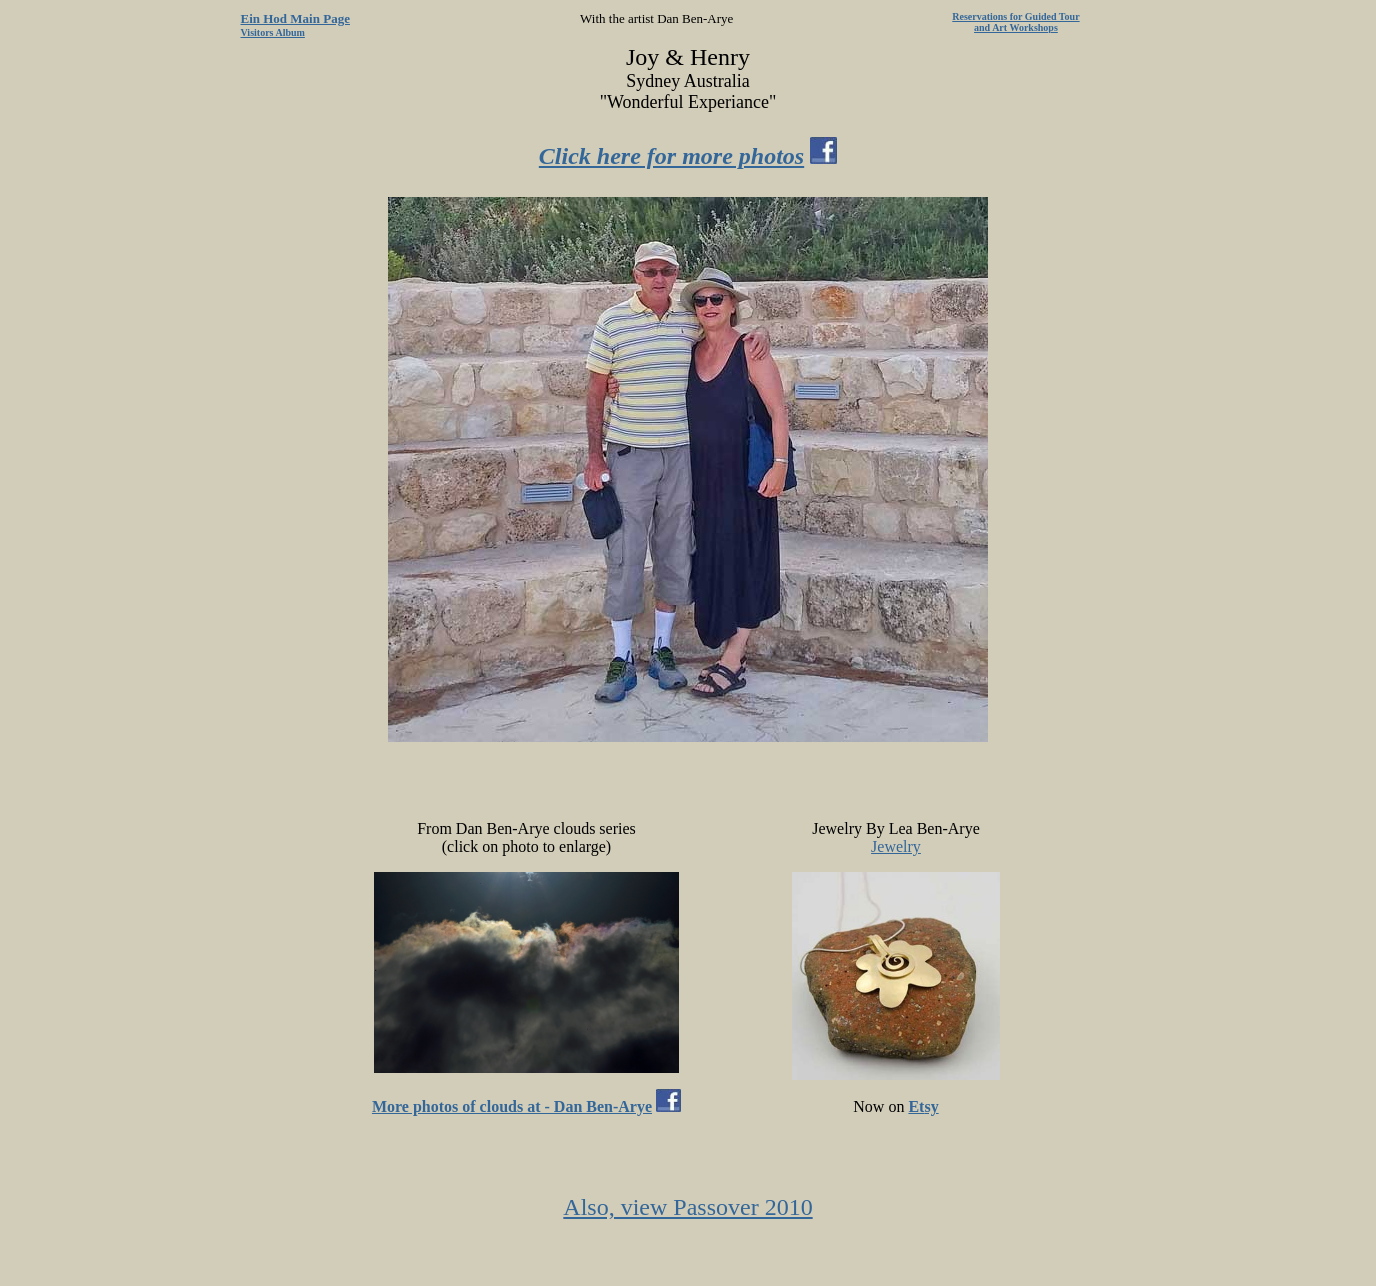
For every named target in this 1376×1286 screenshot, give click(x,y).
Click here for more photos (671, 156)
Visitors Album (273, 32)
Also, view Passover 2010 (687, 1207)
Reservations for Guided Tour (1015, 16)
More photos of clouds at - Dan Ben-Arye (512, 1106)
